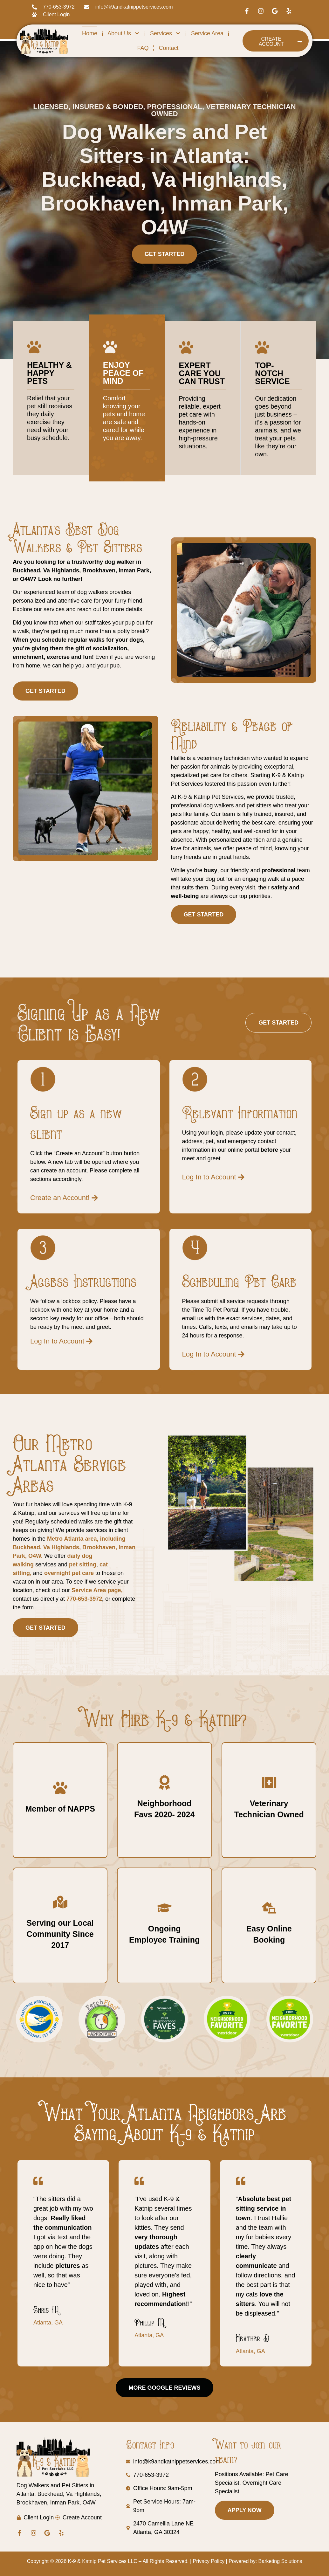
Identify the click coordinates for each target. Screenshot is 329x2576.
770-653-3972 (83, 1598)
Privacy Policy (209, 2561)
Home (89, 33)
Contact (168, 48)
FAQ (142, 48)
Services (165, 33)
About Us (123, 33)
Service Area (207, 33)
